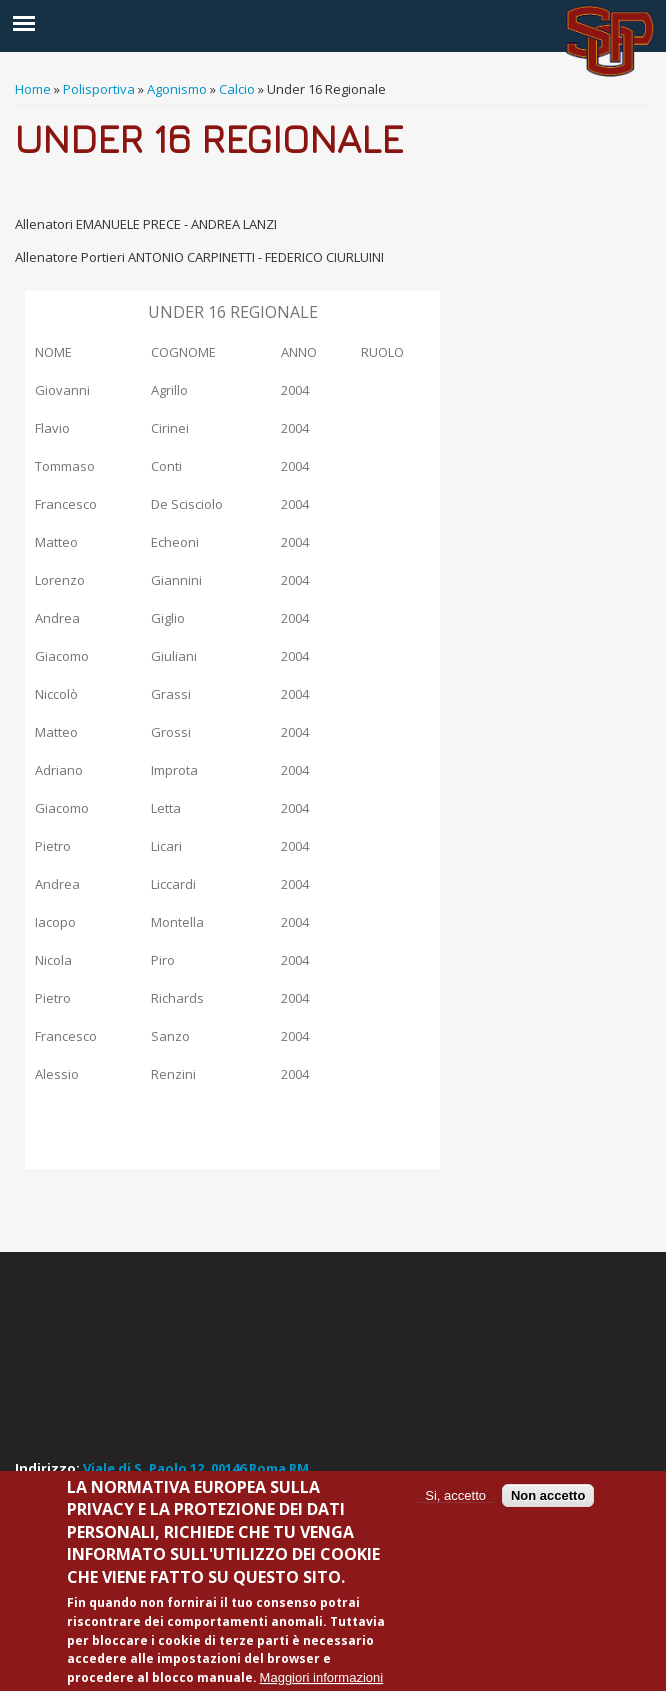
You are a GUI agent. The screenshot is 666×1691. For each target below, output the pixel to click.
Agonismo (177, 89)
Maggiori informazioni (322, 1677)
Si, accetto (455, 1495)
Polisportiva (99, 89)
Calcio (237, 89)
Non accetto (548, 1495)
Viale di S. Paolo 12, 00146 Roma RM (196, 1468)
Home (33, 89)
